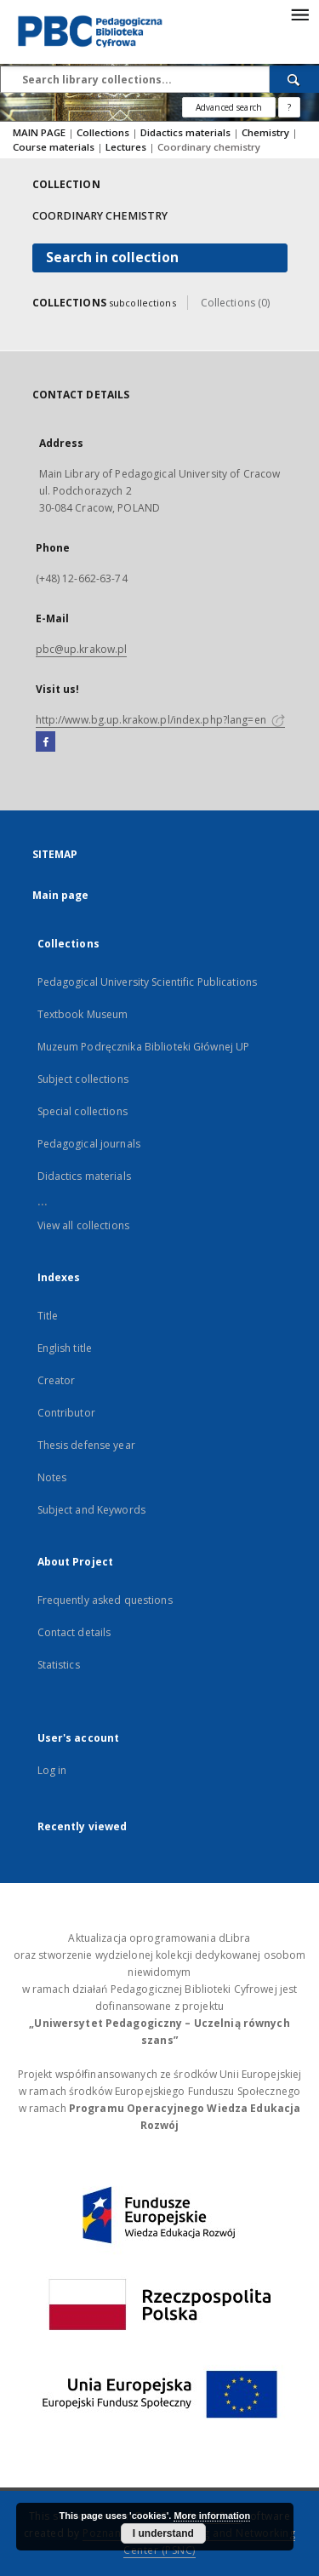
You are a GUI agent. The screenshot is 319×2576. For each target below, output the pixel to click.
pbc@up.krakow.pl (82, 649)
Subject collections (82, 1079)
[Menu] (299, 13)
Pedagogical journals (88, 1143)
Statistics (58, 1664)
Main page (60, 895)
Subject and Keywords (91, 1510)
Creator (56, 1380)
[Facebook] (45, 742)
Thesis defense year (86, 1445)
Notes (52, 1477)
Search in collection (112, 257)
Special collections (82, 1111)
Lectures (127, 146)
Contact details (74, 1632)
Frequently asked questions (105, 1600)
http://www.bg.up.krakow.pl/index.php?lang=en (160, 720)
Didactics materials (186, 132)
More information (212, 2515)
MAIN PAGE (39, 132)
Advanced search (229, 107)
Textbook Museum (82, 1014)
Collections (104, 132)
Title (48, 1315)
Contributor (66, 1412)
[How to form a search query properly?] (289, 107)
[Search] (294, 79)
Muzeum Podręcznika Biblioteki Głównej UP (143, 1046)
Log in (52, 1770)
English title (65, 1348)
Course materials (55, 146)
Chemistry (267, 132)
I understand (163, 2533)
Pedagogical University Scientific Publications (147, 982)
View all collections (83, 1225)
